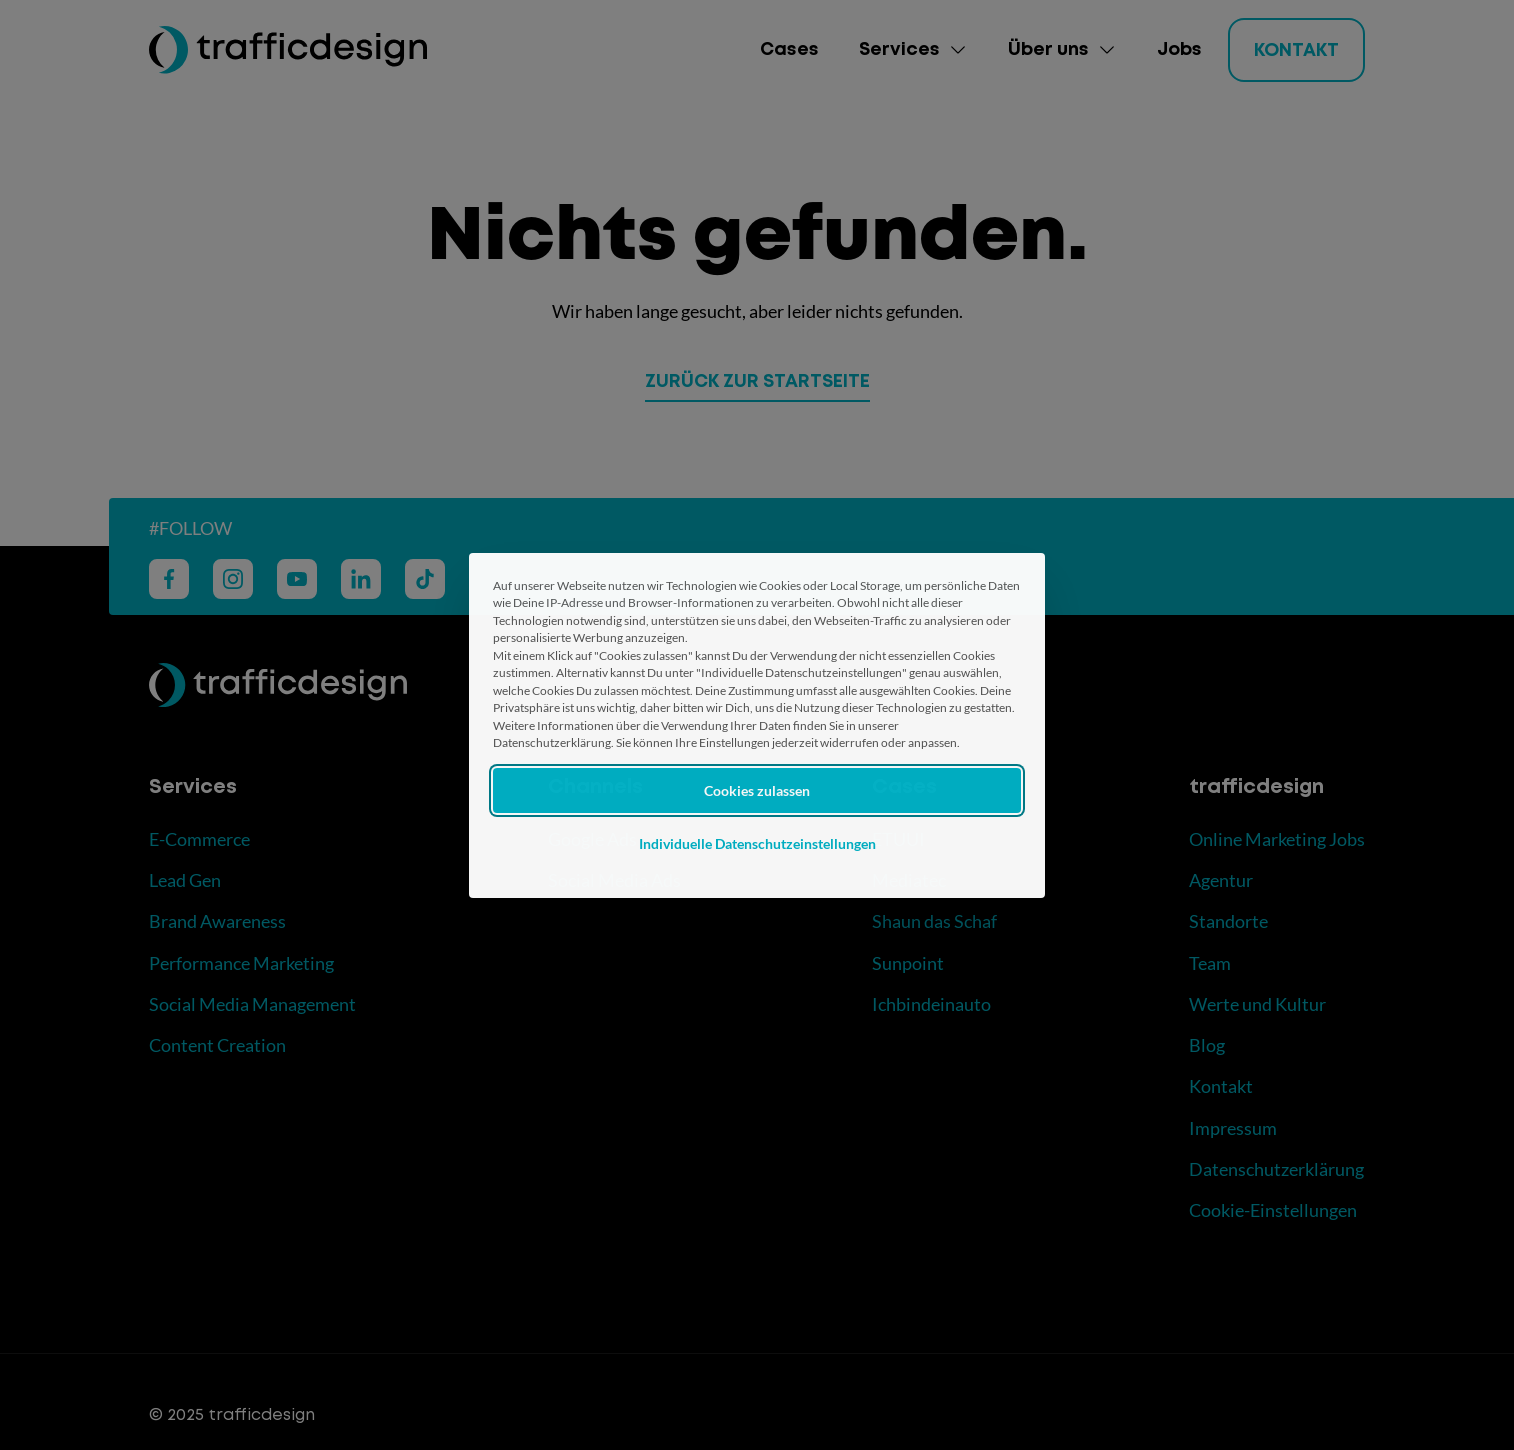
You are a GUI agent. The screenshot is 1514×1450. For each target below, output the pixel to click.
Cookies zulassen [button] (757, 790)
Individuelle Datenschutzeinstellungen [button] (757, 843)
